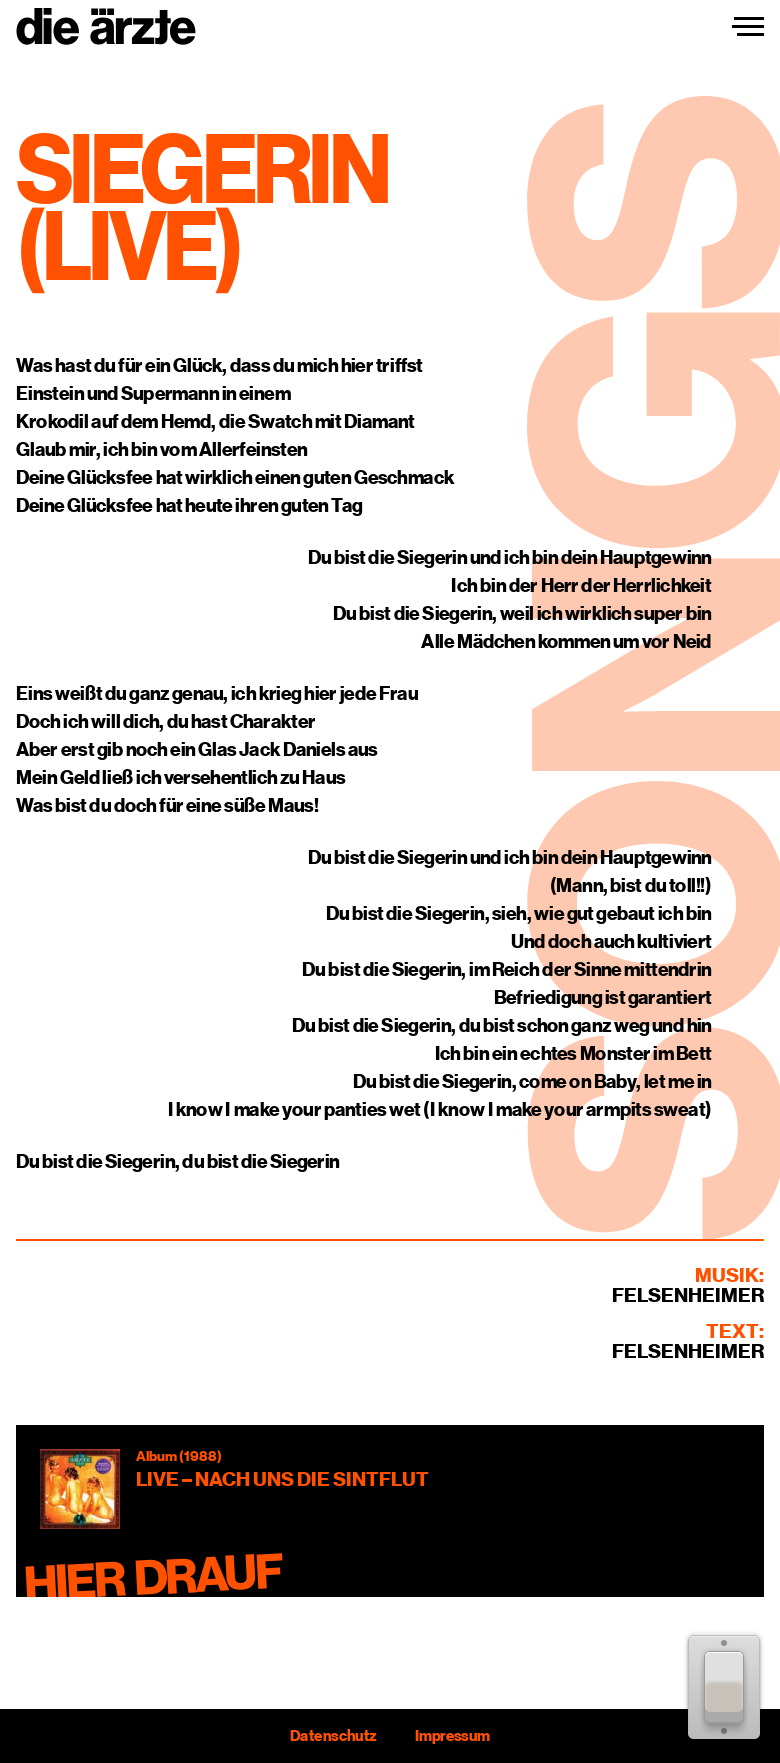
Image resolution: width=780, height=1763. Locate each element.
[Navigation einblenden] (748, 27)
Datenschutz (333, 1736)
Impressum (452, 1736)
